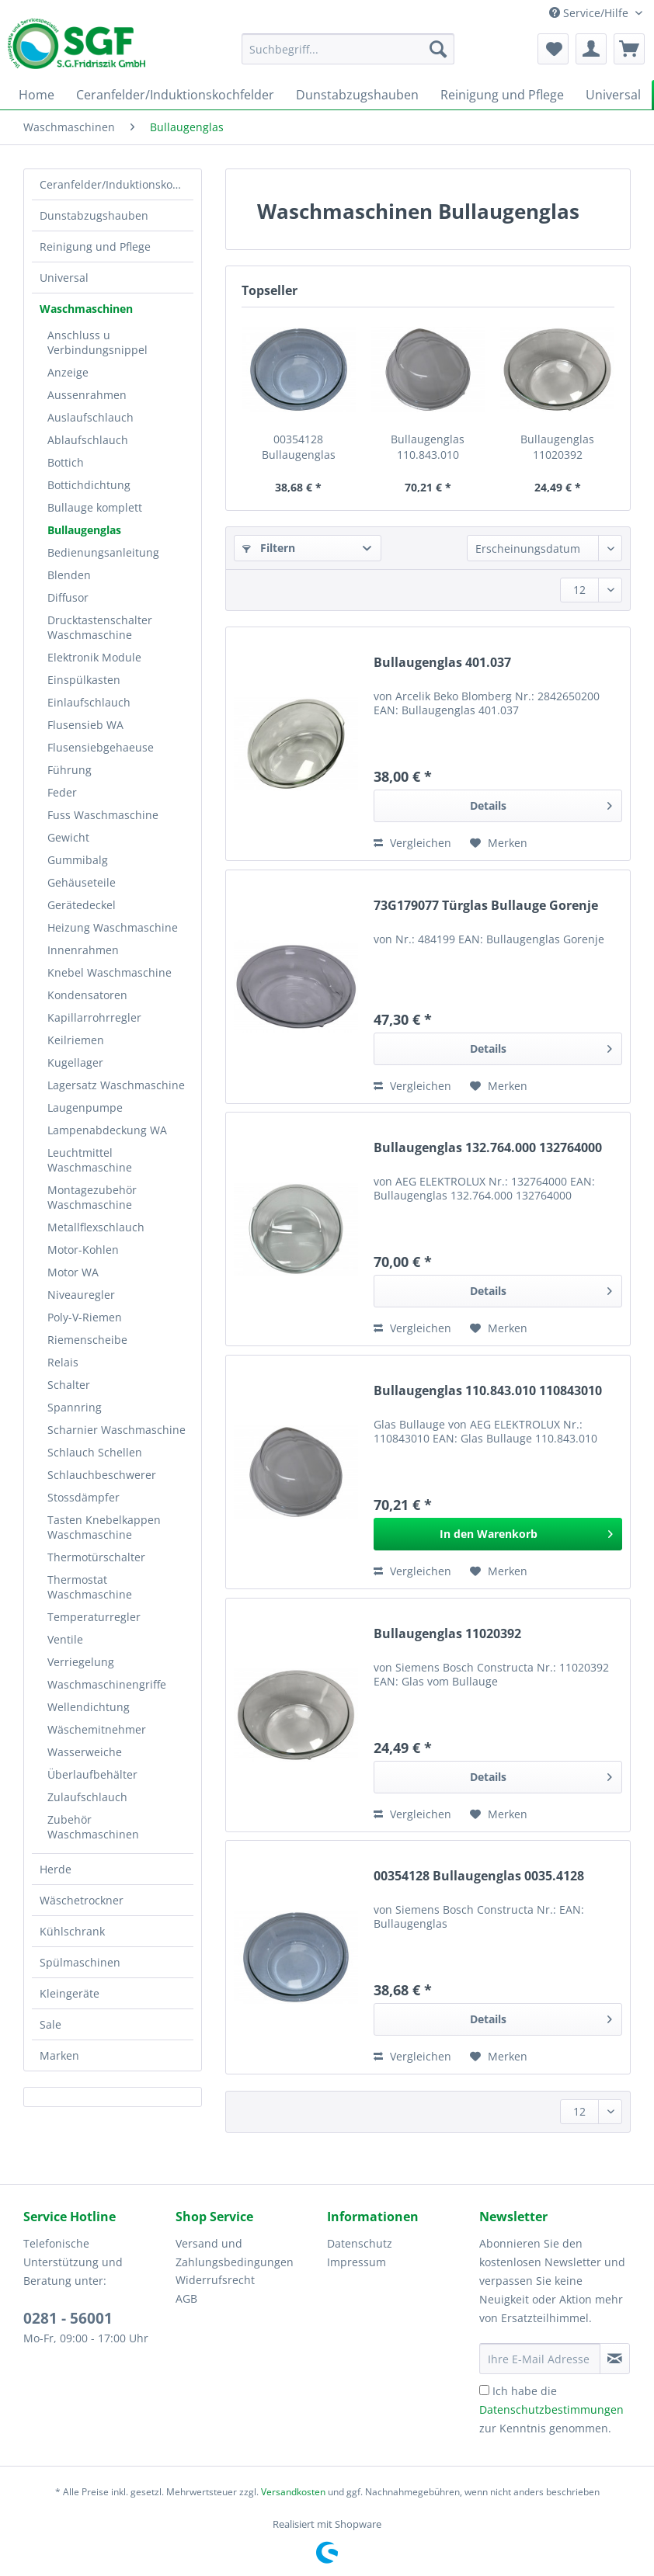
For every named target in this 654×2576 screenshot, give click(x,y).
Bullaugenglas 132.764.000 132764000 (488, 1148)
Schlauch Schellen (94, 1452)
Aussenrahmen (87, 394)
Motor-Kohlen (83, 1249)
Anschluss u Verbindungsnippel (97, 342)
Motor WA (73, 1272)
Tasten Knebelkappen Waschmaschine (104, 1527)
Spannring (74, 1407)
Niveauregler (81, 1294)
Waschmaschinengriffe (106, 1684)
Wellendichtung (88, 1706)
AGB (186, 2298)
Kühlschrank (72, 1931)
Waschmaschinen (86, 308)
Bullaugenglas (84, 529)
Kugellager (75, 1062)
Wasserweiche (84, 1752)
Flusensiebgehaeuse (100, 747)
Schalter (68, 1384)
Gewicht (68, 837)
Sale (50, 2024)
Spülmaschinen (80, 1962)
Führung (69, 769)
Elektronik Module (94, 657)
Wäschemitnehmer (96, 1729)
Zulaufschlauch (87, 1797)
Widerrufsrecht (215, 2279)
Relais (62, 1362)
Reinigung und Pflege (95, 246)
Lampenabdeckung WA (107, 1130)
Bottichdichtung (88, 484)
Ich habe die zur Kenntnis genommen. (551, 2409)
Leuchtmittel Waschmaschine (89, 1160)
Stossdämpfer (83, 1497)
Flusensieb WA (85, 724)
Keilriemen (75, 1040)
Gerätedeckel (81, 904)
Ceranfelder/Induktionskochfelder (116, 184)
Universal (64, 277)
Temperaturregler (94, 1616)
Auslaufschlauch (90, 417)
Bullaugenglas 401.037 (442, 662)
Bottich (65, 462)
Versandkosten (293, 2491)
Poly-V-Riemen (84, 1317)
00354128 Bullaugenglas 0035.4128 (299, 447)
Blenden (69, 575)
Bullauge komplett (94, 507)
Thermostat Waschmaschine (89, 1587)
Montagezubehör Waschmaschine (92, 1197)
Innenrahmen (83, 950)
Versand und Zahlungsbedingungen (235, 2252)
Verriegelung (80, 1661)
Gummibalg (77, 859)
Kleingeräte (69, 1993)
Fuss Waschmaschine (102, 814)
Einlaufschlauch (88, 702)
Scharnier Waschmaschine (116, 1429)
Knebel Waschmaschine (109, 972)
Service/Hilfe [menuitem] (590, 12)
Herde (55, 1869)
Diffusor (68, 597)
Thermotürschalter (96, 1557)
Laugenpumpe (85, 1107)
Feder (62, 792)
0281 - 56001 (68, 2318)
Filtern (268, 547)
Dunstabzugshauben (94, 215)
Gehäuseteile (81, 882)
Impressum (356, 2262)
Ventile (65, 1639)
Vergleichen (412, 842)
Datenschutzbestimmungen (551, 2409)
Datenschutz (359, 2243)
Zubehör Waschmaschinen (93, 1827)
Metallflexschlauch (95, 1227)
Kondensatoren (87, 995)
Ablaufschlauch (87, 439)
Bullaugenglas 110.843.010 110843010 (427, 447)
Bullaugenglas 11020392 (557, 447)
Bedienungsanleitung (103, 552)
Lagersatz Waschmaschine (116, 1085)
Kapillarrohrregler (94, 1017)
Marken (59, 2055)
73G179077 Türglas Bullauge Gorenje (486, 905)
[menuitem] (348, 56)
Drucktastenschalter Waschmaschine (99, 627)
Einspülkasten (83, 679)
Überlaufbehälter (92, 1774)
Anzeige (68, 372)
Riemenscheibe (87, 1339)
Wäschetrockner (81, 1900)
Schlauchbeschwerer (101, 1474)
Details (541, 803)
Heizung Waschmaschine (112, 927)
